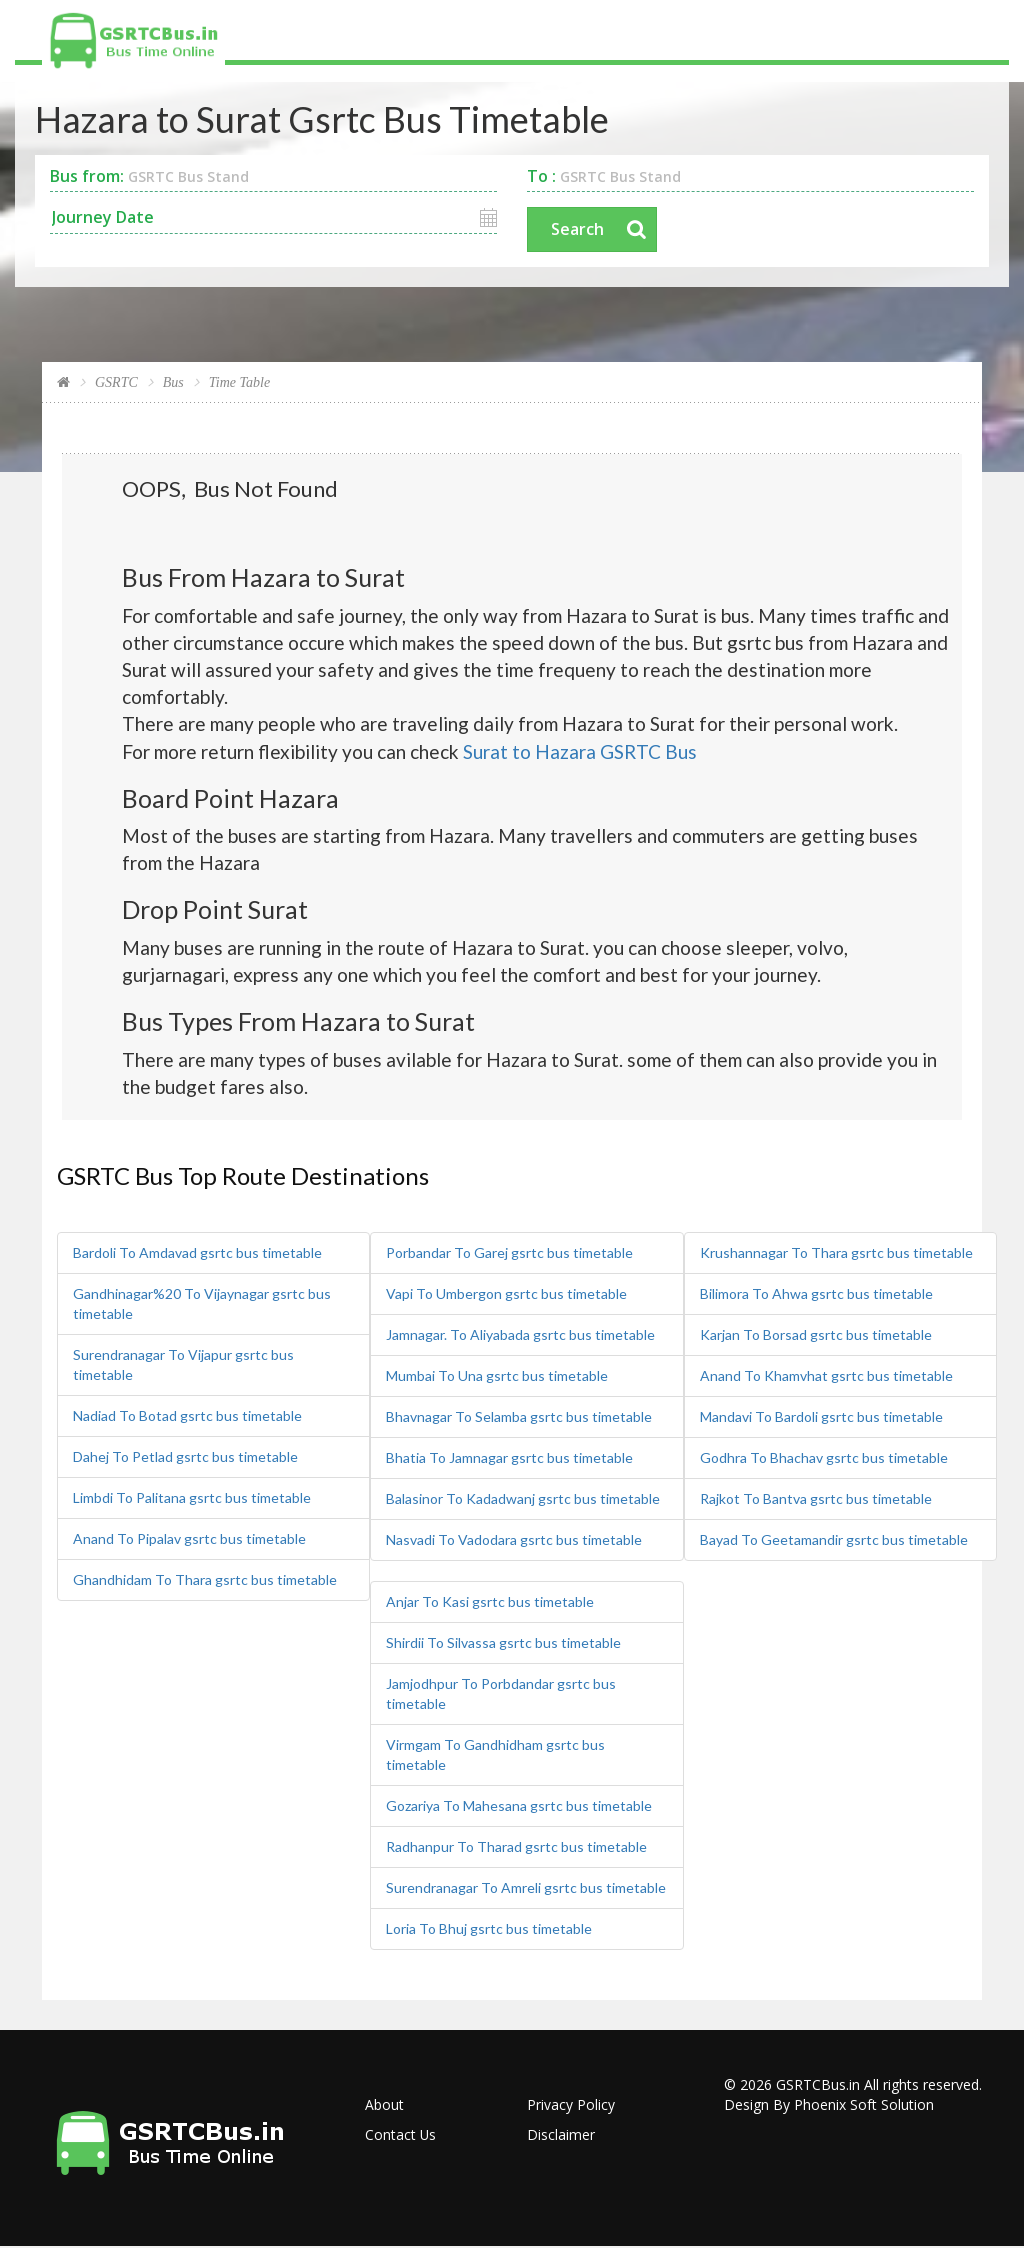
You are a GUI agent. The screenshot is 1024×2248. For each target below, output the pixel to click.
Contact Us (401, 2135)
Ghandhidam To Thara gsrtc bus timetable (205, 1580)
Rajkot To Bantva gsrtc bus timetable (816, 1499)
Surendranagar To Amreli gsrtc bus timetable (526, 1888)
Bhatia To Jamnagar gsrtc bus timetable (509, 1458)
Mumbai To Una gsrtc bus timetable (497, 1376)
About (384, 2105)
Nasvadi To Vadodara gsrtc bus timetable (514, 1540)
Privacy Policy (571, 2105)
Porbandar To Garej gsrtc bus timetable (509, 1253)
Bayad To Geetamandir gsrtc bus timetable (834, 1540)
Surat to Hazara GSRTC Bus (580, 751)
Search (577, 230)
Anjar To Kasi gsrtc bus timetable (490, 1602)
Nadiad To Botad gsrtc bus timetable (187, 1416)
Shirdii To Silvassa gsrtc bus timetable (503, 1643)
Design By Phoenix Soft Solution (829, 2105)
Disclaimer (561, 2135)
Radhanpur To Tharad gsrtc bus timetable (516, 1847)
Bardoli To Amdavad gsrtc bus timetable (197, 1253)
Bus (173, 383)
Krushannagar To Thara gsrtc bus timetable (836, 1253)
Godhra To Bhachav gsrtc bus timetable (824, 1458)
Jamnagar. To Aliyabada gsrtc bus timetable (520, 1335)
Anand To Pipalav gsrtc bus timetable (189, 1539)
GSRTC (116, 383)
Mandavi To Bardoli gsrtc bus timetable (821, 1417)
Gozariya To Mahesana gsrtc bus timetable (519, 1806)
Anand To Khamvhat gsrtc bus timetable (826, 1376)
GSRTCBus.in (818, 2085)
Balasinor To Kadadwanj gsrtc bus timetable (523, 1499)
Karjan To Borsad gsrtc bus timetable (816, 1335)
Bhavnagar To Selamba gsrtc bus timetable (519, 1417)
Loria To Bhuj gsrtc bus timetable (489, 1929)
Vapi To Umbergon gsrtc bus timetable (506, 1294)
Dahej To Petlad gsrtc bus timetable (185, 1457)
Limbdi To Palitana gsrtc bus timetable (192, 1498)
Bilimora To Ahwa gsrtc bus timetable (816, 1294)
